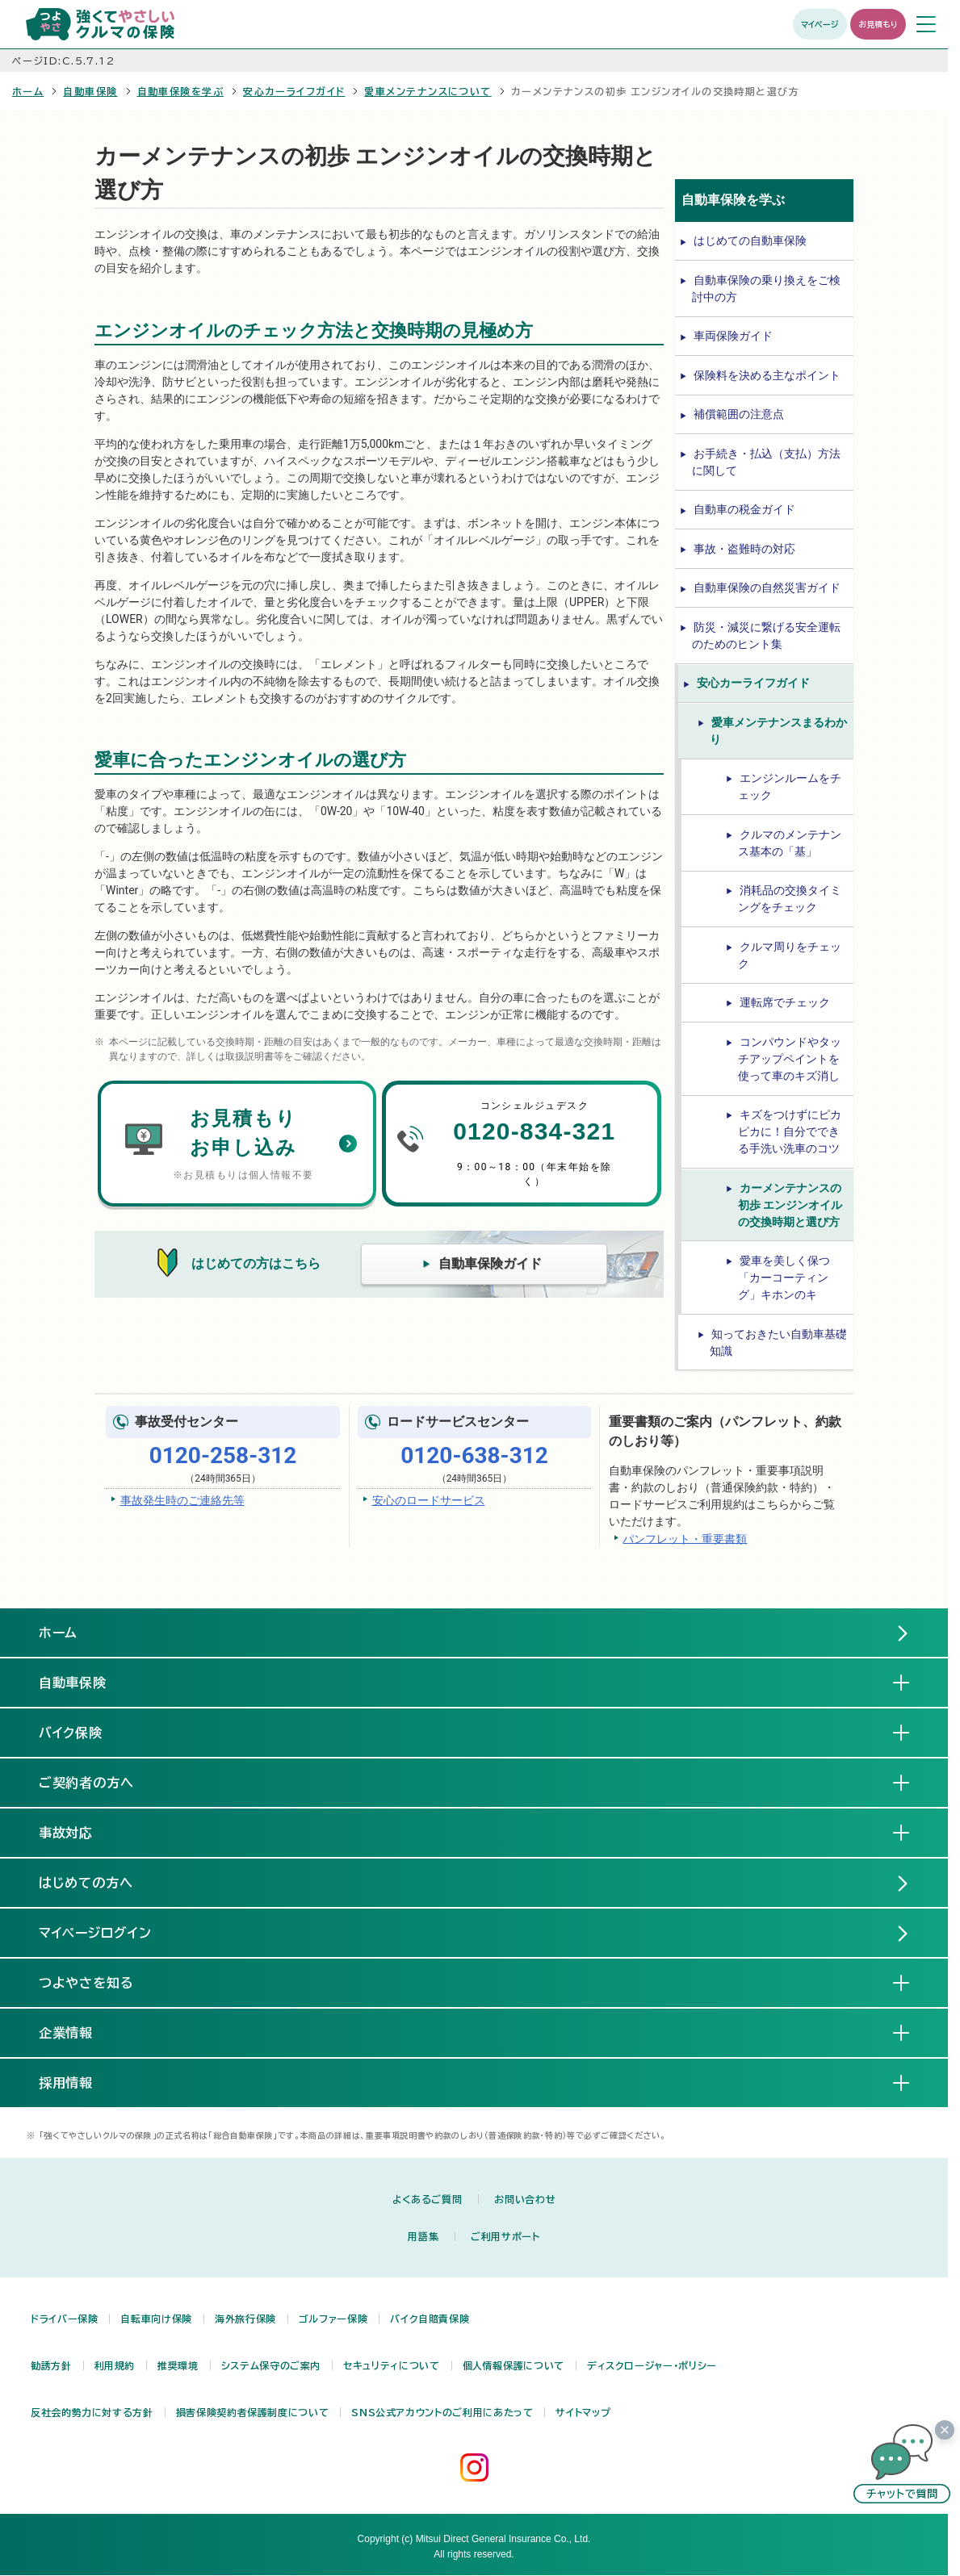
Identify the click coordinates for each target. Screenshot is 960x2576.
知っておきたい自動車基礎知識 (778, 1342)
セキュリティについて (391, 2365)
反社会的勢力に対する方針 (92, 2412)
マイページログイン (96, 1932)
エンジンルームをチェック (789, 786)
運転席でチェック (785, 1002)
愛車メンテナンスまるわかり (778, 731)
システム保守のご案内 (271, 2365)
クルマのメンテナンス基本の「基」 (789, 843)
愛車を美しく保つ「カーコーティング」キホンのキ (784, 1277)
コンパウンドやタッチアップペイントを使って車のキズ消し (789, 1058)
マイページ (820, 24)
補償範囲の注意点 (739, 414)
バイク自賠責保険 (429, 2318)
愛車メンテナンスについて (427, 91)
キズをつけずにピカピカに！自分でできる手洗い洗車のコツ (789, 1131)
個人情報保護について (513, 2365)
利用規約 (115, 2365)
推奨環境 (178, 2365)
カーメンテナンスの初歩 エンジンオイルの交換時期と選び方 (790, 1204)
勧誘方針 (51, 2365)
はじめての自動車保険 (750, 240)
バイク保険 (84, 1732)
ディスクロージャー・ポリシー (652, 2365)
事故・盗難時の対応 (744, 548)
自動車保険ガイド (490, 1263)
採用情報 (79, 2082)
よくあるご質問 (427, 2199)
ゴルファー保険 (333, 2318)
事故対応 (79, 1832)
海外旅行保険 (245, 2318)
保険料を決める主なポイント (767, 375)
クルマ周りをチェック (789, 955)
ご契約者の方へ (100, 1782)
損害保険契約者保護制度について (252, 2412)
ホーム (28, 91)
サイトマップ (582, 2412)
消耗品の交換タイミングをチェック (789, 899)
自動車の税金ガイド (744, 509)
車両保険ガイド (733, 335)
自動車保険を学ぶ (180, 91)
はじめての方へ (86, 1882)
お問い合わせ (524, 2199)
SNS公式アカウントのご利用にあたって (442, 2412)
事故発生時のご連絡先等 (182, 1500)
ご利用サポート (505, 2236)
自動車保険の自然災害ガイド (767, 587)
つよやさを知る (100, 1982)
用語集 (423, 2236)
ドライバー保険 (64, 2318)
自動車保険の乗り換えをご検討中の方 (766, 288)
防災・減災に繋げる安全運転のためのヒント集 (766, 635)
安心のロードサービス (428, 1500)
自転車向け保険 (155, 2318)
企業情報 (79, 2032)
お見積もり (878, 24)
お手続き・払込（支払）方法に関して (766, 462)
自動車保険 (90, 91)
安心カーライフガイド (294, 91)
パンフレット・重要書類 (685, 1538)
